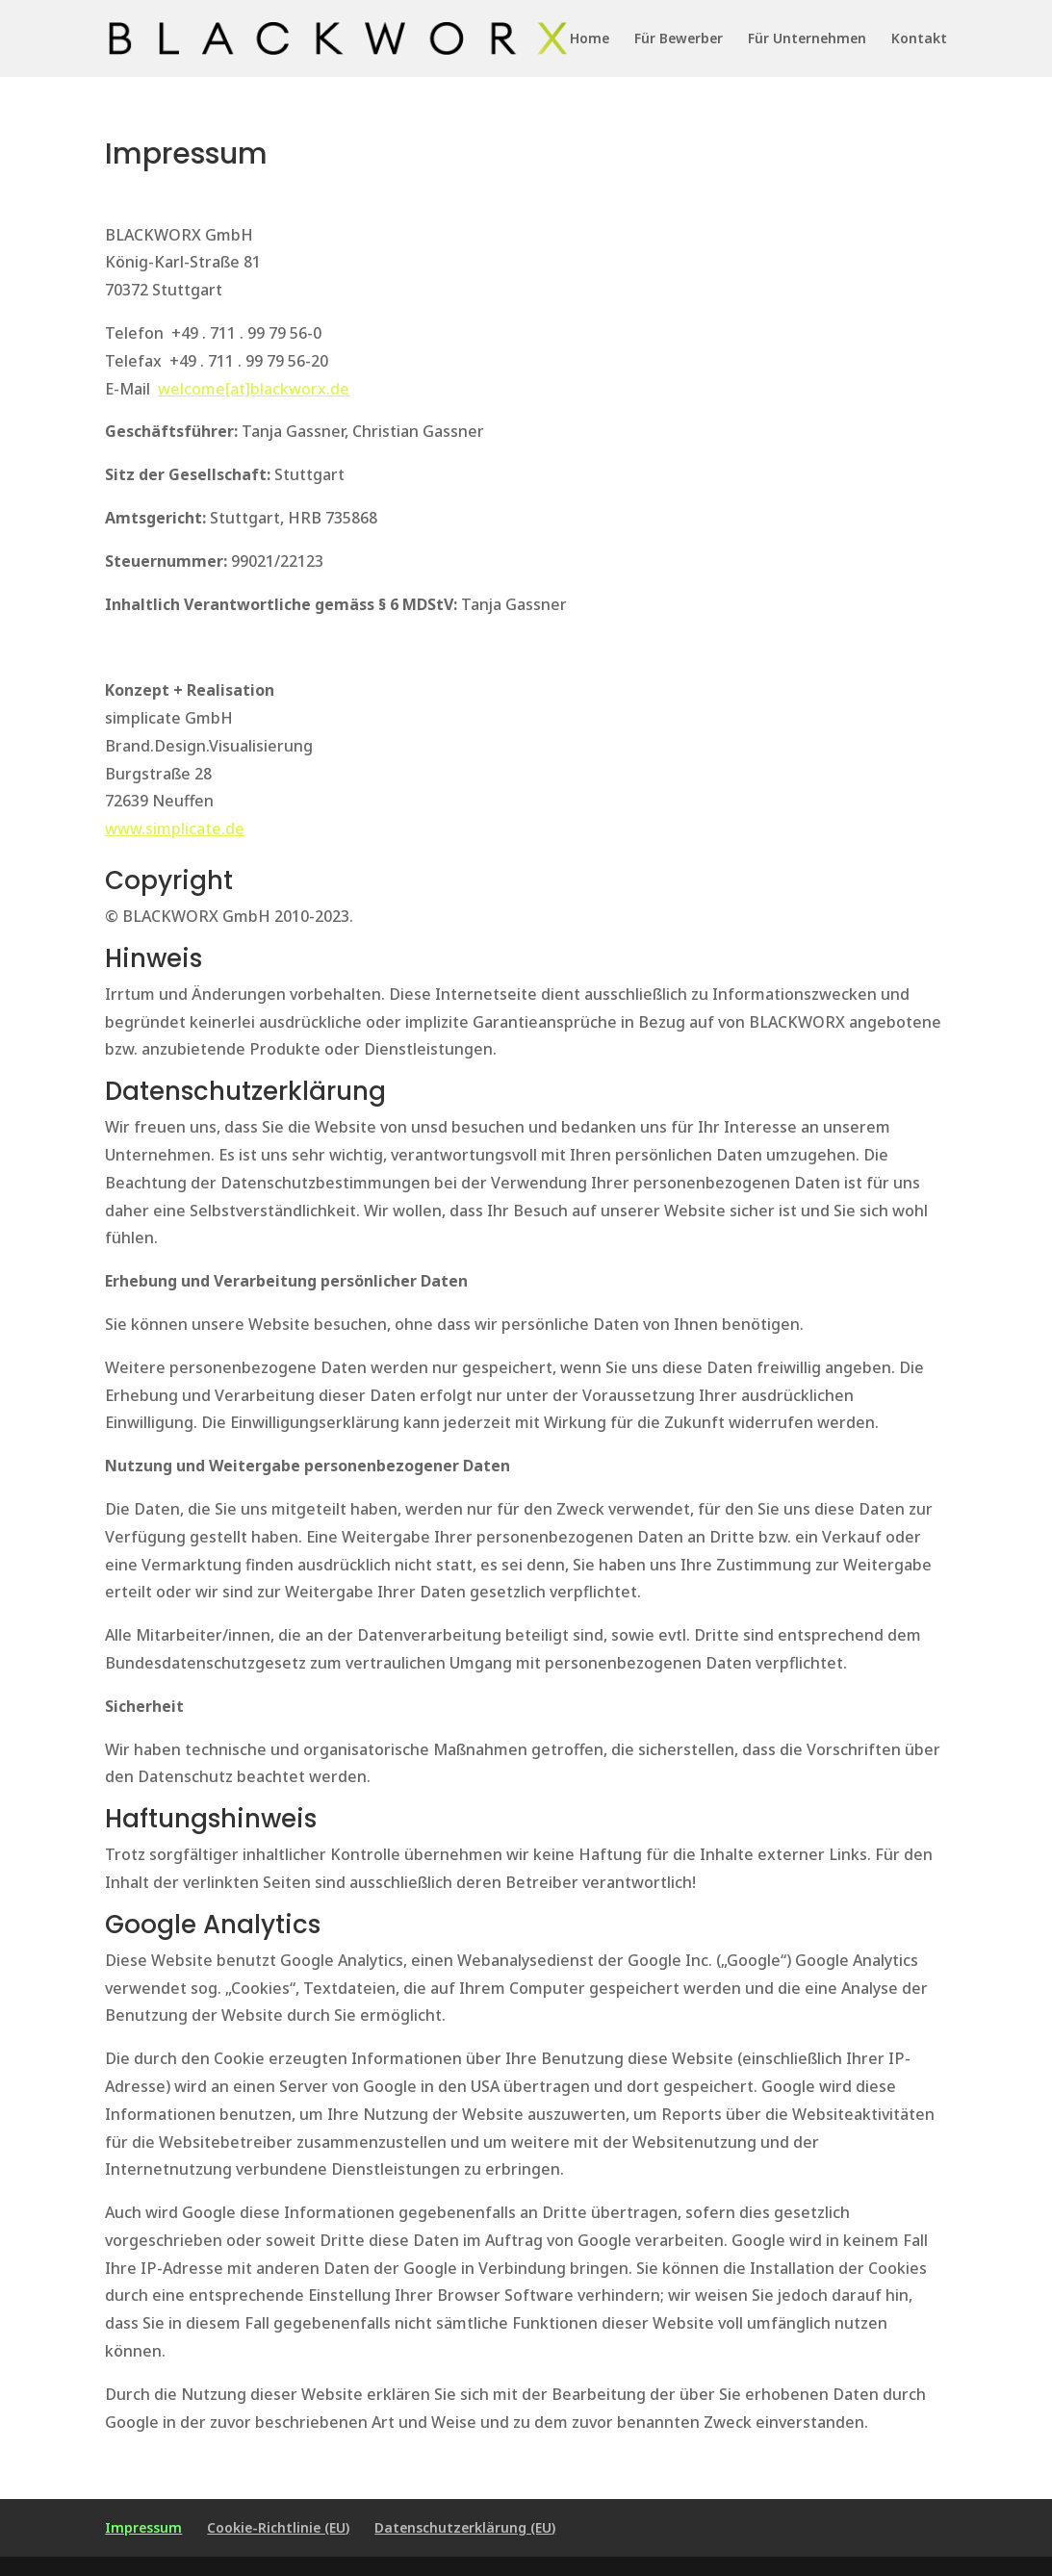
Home (589, 39)
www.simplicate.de (174, 828)
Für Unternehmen (807, 39)
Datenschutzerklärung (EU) (464, 2527)
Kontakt (919, 39)
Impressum (143, 2527)
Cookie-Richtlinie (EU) (278, 2527)
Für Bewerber (678, 39)
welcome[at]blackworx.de (253, 388)
